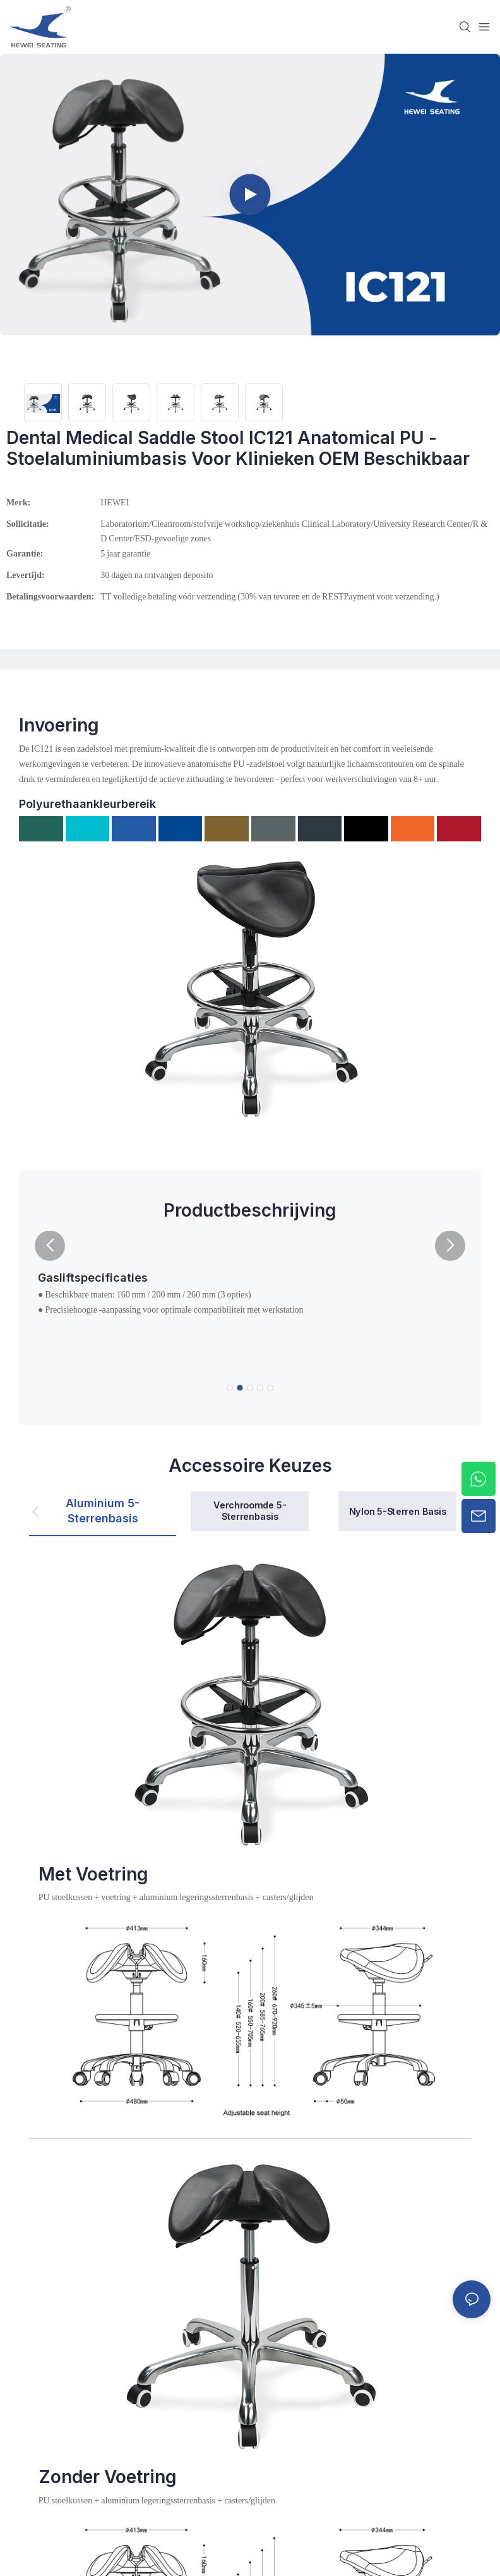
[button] (50, 1246)
